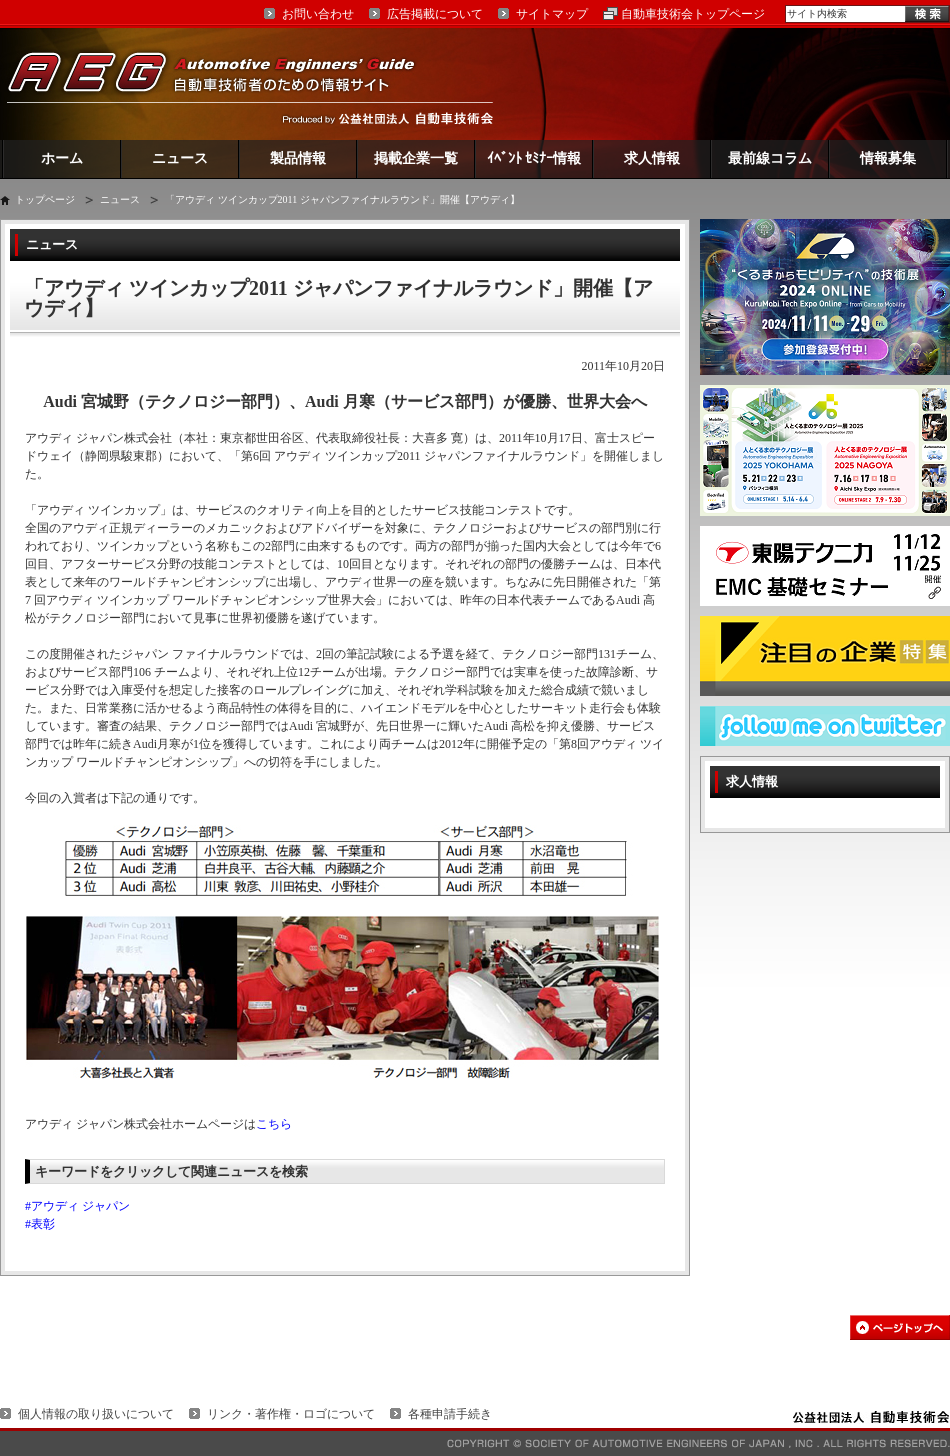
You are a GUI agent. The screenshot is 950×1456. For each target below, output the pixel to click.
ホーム (62, 158)
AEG (224, 83)
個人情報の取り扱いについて (96, 1414)
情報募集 (888, 158)
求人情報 (652, 158)
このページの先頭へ (900, 1327)
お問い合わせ (318, 14)
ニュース (180, 158)
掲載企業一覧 (416, 158)
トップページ (45, 199)
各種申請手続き (450, 1414)
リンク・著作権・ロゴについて (291, 1414)
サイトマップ (552, 14)
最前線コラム (770, 158)
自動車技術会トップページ (693, 14)
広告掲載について (435, 14)
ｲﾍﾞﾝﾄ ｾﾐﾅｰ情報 (534, 158)
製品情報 (298, 158)
